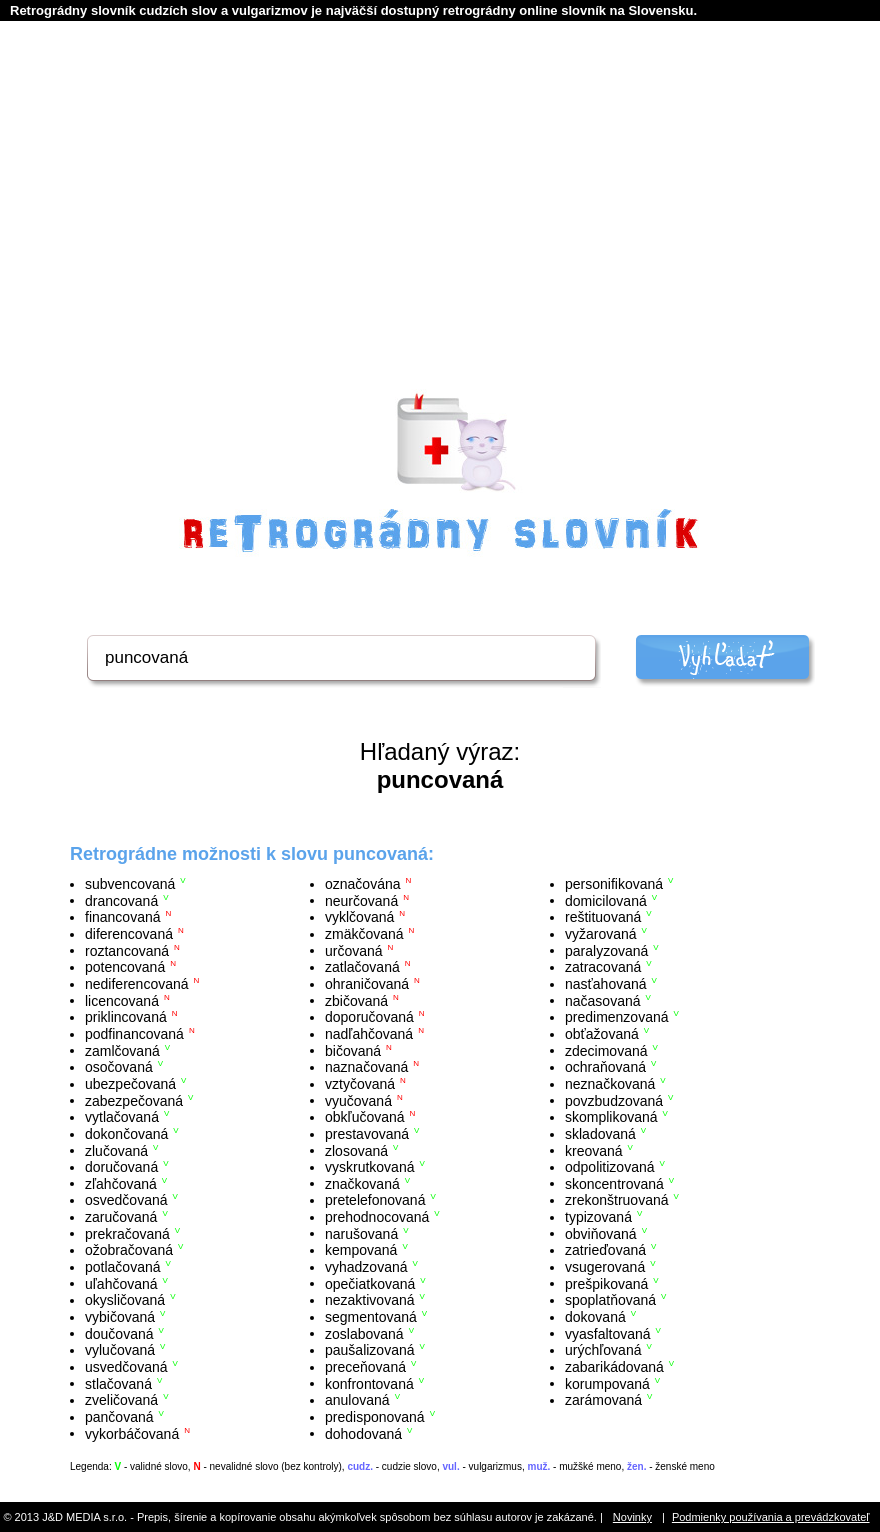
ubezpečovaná (130, 1084)
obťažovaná (602, 1034)
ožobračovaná (129, 1250)
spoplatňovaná (610, 1300)
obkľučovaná (365, 1117)
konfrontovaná (369, 1383)
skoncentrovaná (614, 1183)
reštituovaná (603, 917)
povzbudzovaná (614, 1100)
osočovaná (119, 1067)
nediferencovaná (137, 984)
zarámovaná (603, 1400)
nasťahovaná (606, 984)
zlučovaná (116, 1150)
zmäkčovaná (364, 934)
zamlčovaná (122, 1050)
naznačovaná (366, 1067)
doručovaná (121, 1167)
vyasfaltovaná (608, 1333)
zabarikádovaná (614, 1367)
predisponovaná (375, 1417)
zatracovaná (603, 967)
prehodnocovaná (377, 1217)
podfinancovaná (134, 1034)
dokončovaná (126, 1134)
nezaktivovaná (370, 1300)
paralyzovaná (606, 950)
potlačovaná (123, 1267)
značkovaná (362, 1183)
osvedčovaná (126, 1200)
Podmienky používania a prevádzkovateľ (771, 1517)
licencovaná (122, 1000)
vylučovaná (120, 1350)
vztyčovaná (360, 1084)
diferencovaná (129, 934)
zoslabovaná (364, 1333)
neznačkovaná (610, 1084)
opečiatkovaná (370, 1283)
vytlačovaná (122, 1117)
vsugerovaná (605, 1267)
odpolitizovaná (610, 1167)
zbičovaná (356, 1000)
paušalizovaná (370, 1350)
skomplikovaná (611, 1117)
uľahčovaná (121, 1283)
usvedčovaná (126, 1367)
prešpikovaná (606, 1283)
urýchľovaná (603, 1350)
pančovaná (119, 1417)
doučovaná (119, 1333)
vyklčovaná (359, 917)
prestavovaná (367, 1134)
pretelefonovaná (375, 1200)
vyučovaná (358, 1100)
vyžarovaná (601, 934)
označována (363, 884)
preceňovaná (365, 1367)
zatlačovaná (362, 967)
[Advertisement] (440, 231)
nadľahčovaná (369, 1034)
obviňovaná (601, 1233)
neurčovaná (361, 900)
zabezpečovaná (134, 1100)
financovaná (123, 917)
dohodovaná (363, 1433)
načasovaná (603, 1000)
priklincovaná (126, 1017)
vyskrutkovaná (369, 1167)
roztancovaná (127, 950)
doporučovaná (369, 1017)
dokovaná (595, 1317)
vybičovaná (120, 1317)
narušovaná (361, 1233)
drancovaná (121, 900)
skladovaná (600, 1134)
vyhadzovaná (366, 1267)
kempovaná (361, 1250)
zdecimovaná (606, 1050)
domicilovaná (606, 900)
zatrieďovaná (605, 1250)
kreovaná (594, 1150)
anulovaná (357, 1400)
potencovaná (125, 967)
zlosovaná (356, 1150)
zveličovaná (121, 1400)
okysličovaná (125, 1300)
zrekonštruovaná (617, 1200)
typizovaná (598, 1217)
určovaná (354, 950)
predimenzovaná (617, 1017)
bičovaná (353, 1050)
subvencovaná (130, 884)
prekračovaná (127, 1233)
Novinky (632, 1517)
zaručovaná (121, 1217)
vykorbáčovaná (132, 1433)
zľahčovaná (121, 1183)
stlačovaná (118, 1383)
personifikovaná (614, 884)
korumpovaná (607, 1383)
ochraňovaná (605, 1067)
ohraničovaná (367, 984)
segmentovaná (371, 1317)
